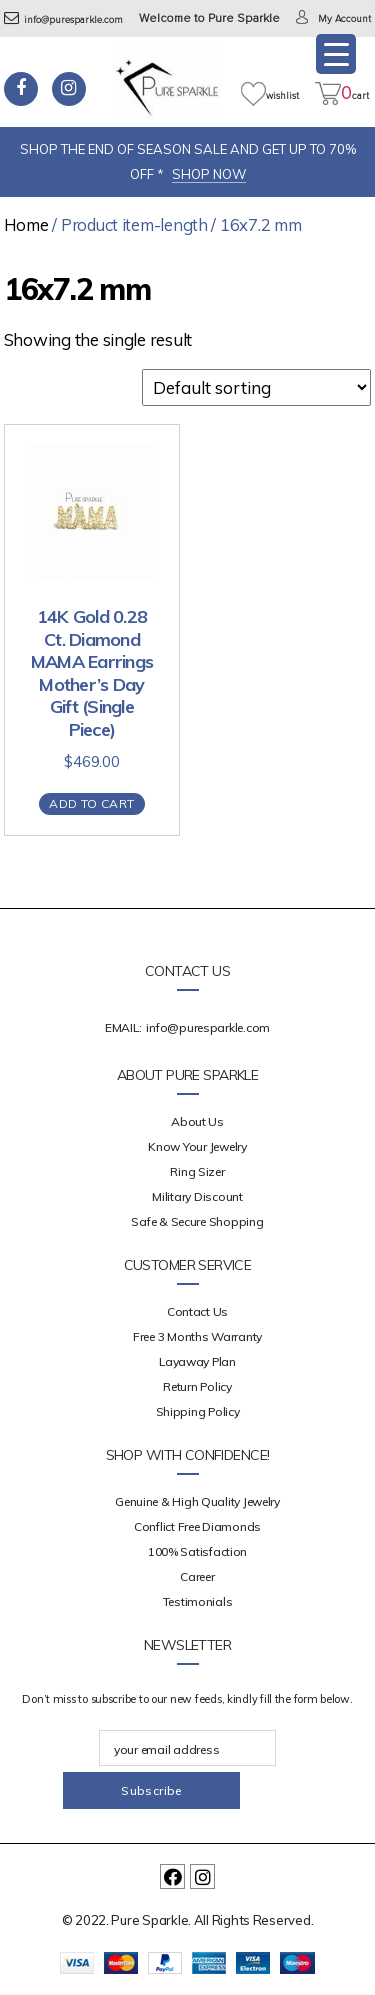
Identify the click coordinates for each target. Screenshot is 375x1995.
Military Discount (197, 1196)
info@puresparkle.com (63, 20)
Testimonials (198, 1601)
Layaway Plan (197, 1361)
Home (26, 224)
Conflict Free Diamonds (197, 1526)
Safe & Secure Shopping (197, 1221)
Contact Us (197, 1311)
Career (197, 1576)
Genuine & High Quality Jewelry (197, 1501)
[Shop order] (256, 387)
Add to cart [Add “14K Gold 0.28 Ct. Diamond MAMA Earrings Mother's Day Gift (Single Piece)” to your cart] (91, 803)
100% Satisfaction (197, 1551)
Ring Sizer (197, 1171)
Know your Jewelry (197, 1146)
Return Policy (197, 1386)
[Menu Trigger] (336, 54)
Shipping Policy (198, 1411)
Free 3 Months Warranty (197, 1336)
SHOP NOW (209, 174)
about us (197, 1121)
